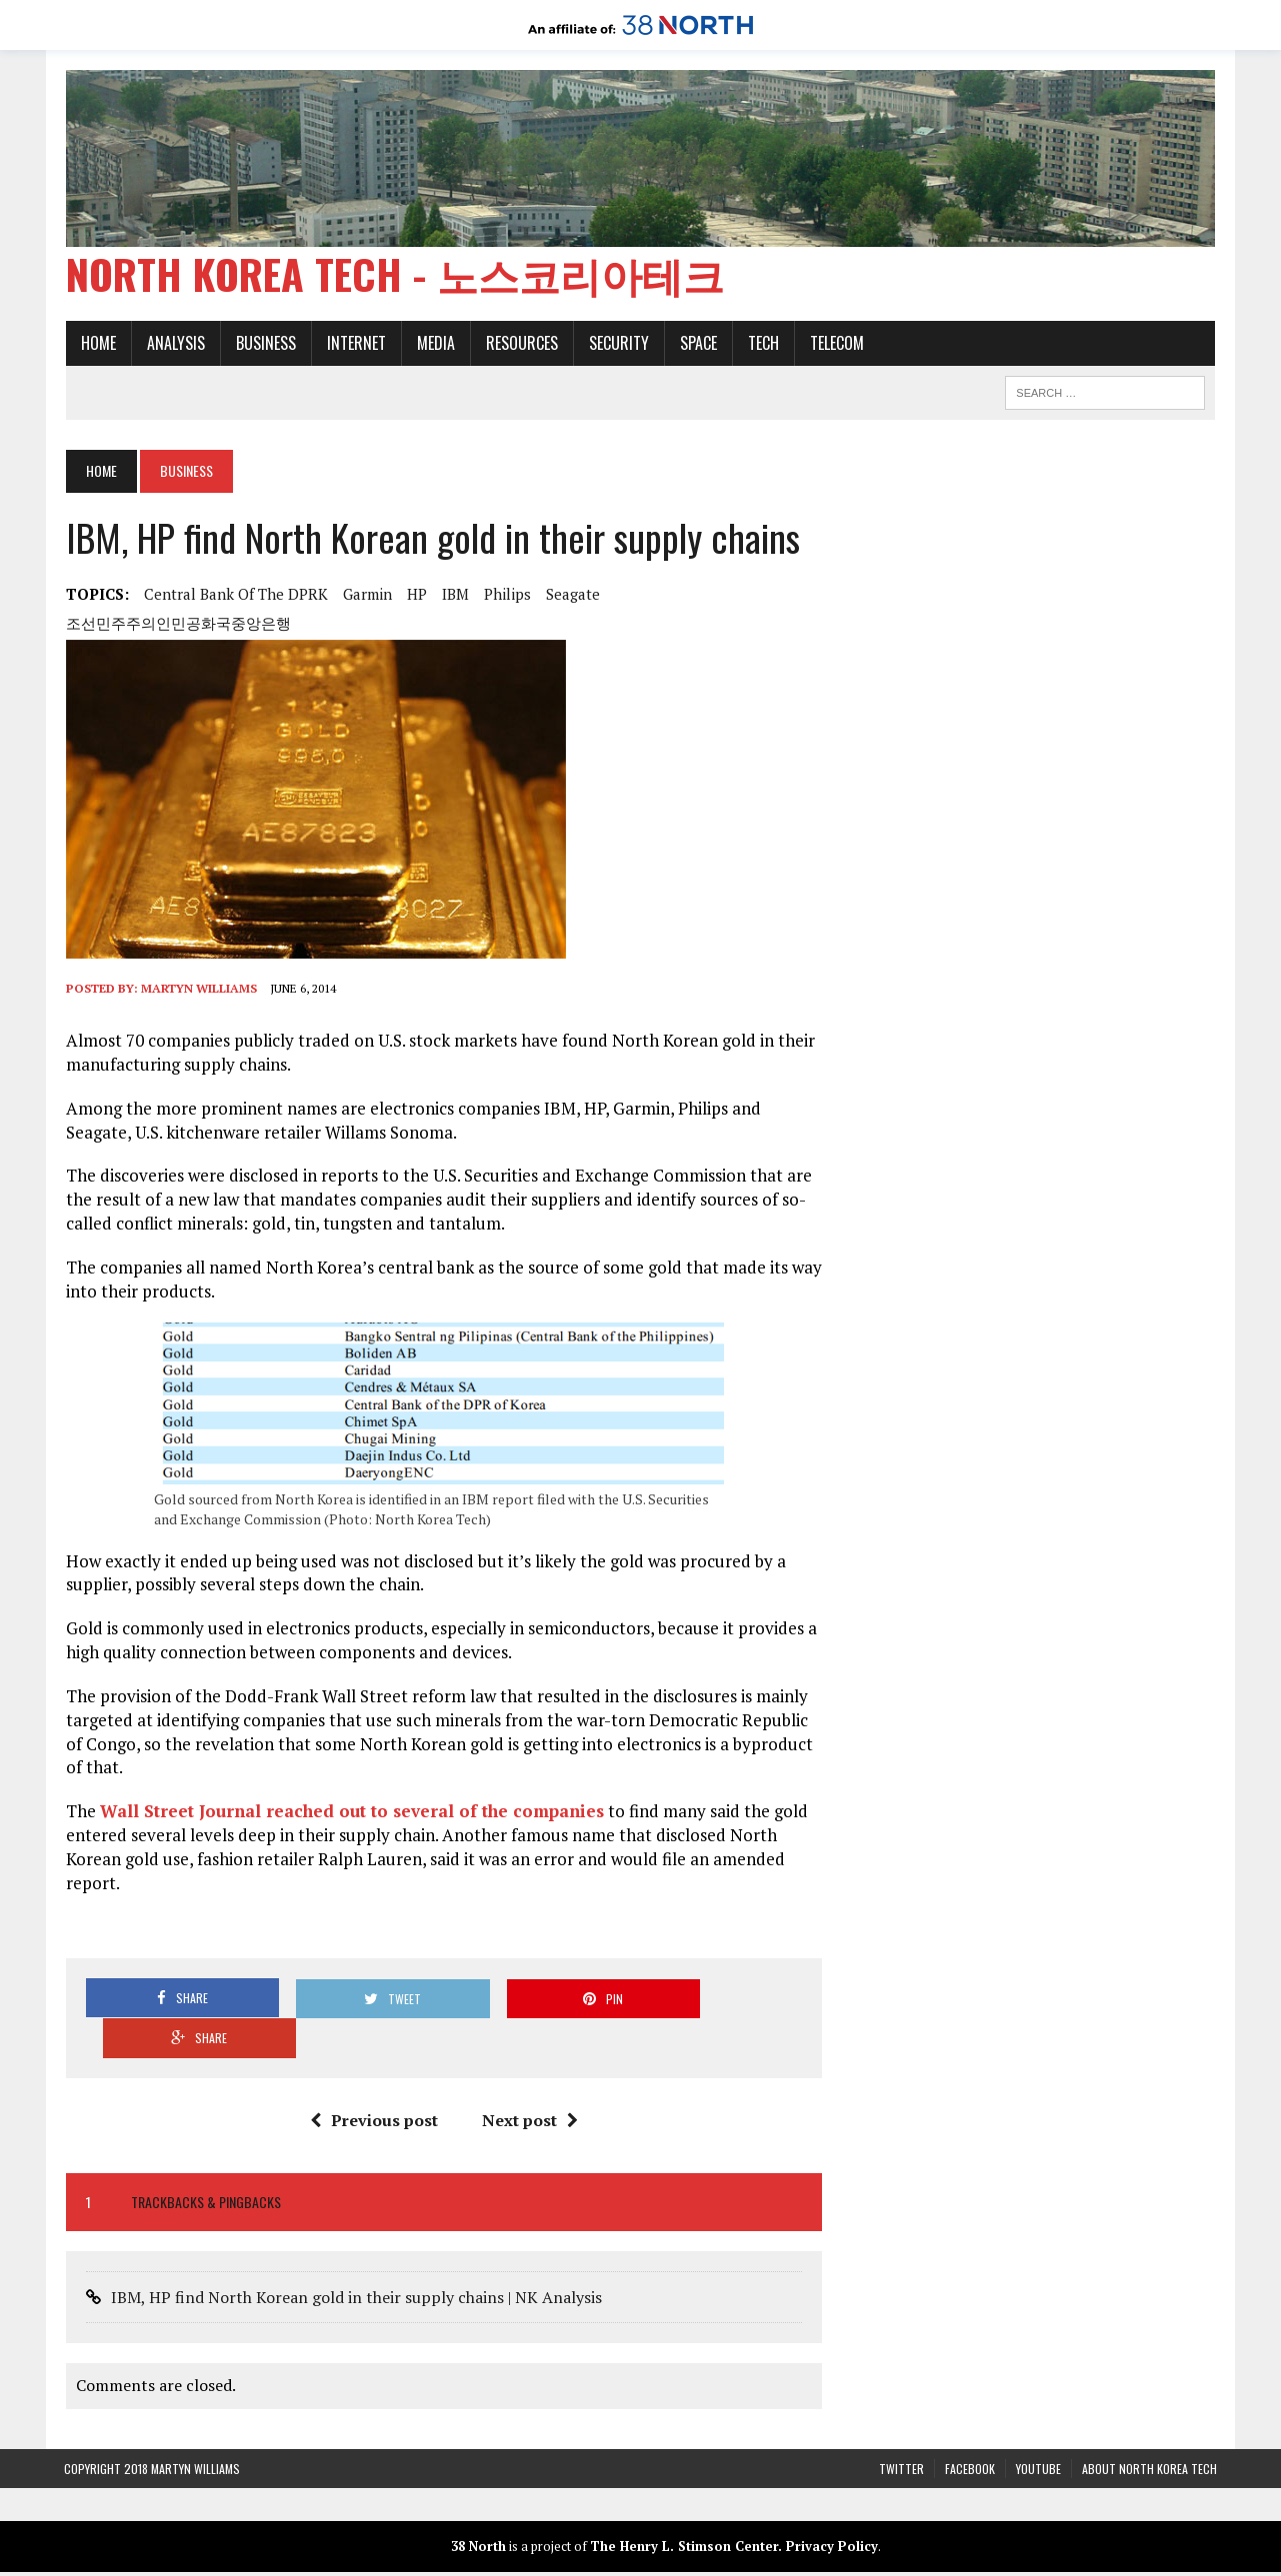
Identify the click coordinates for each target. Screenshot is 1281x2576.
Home (96, 344)
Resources (520, 344)
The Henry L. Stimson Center (684, 2508)
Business (264, 344)
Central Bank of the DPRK (234, 596)
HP (415, 596)
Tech (761, 344)
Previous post (374, 2081)
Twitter (901, 2429)
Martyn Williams (197, 990)
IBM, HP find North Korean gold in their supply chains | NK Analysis (354, 2259)
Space (696, 344)
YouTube (1038, 2429)
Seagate (571, 596)
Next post (530, 2081)
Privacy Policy (832, 2508)
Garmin (365, 596)
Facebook (970, 2429)
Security (617, 344)
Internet (354, 344)
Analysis (174, 344)
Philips (505, 596)
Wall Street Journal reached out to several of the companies (350, 1812)
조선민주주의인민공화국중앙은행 (176, 625)
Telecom (835, 344)
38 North (478, 2508)
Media (434, 344)
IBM (453, 596)
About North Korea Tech (1149, 2429)
